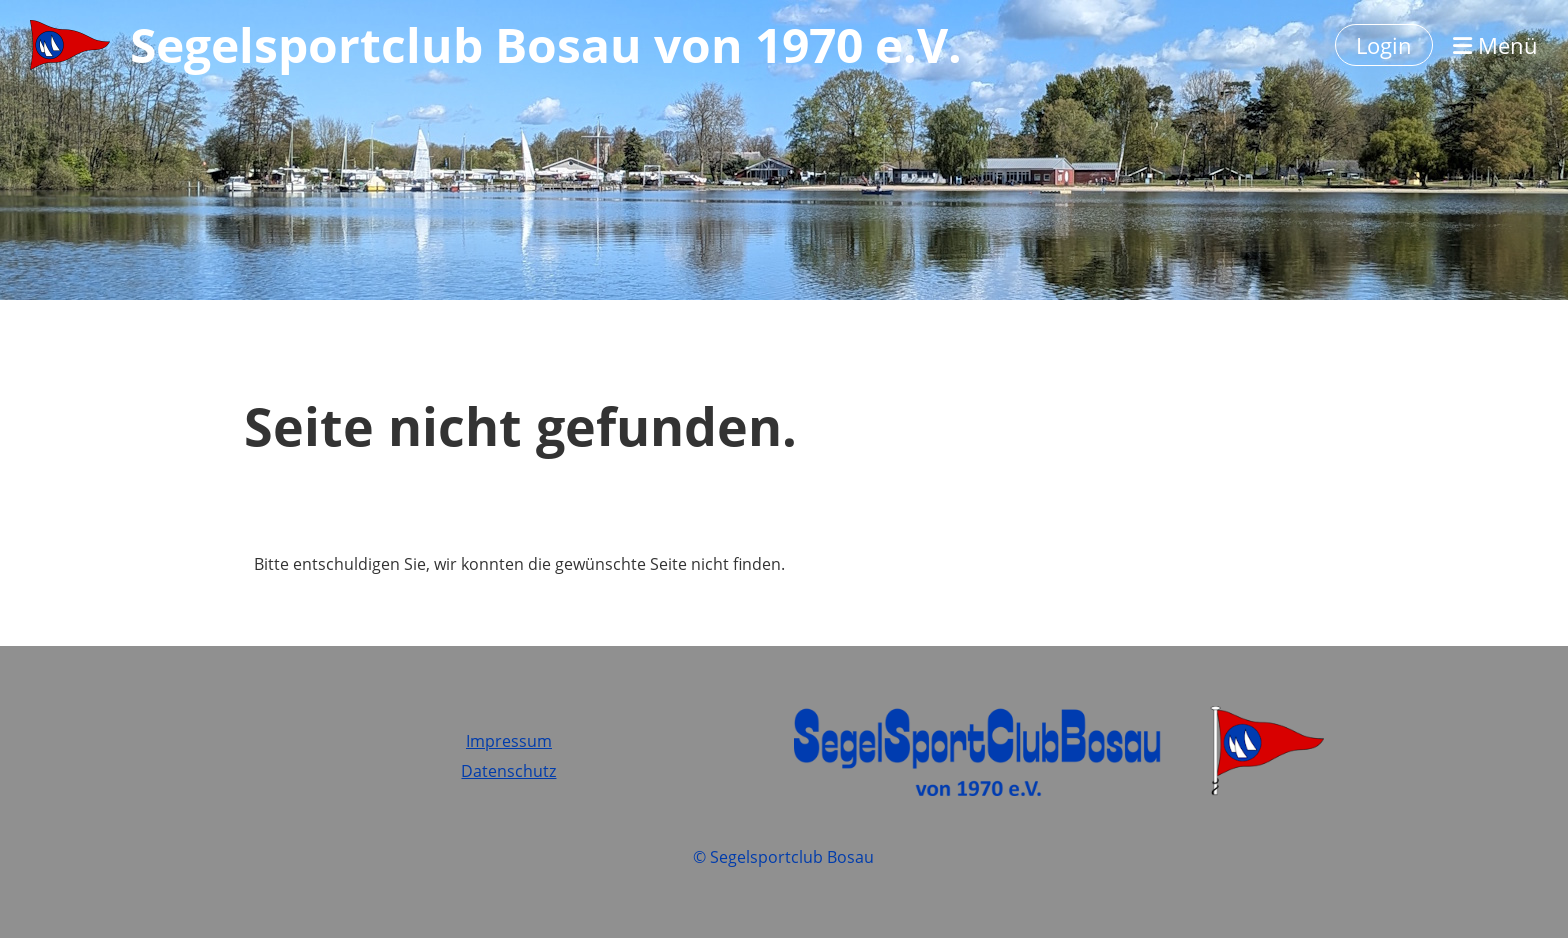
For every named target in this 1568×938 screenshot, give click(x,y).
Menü (1495, 45)
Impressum (509, 741)
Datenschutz (508, 771)
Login (1384, 45)
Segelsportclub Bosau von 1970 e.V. (546, 44)
